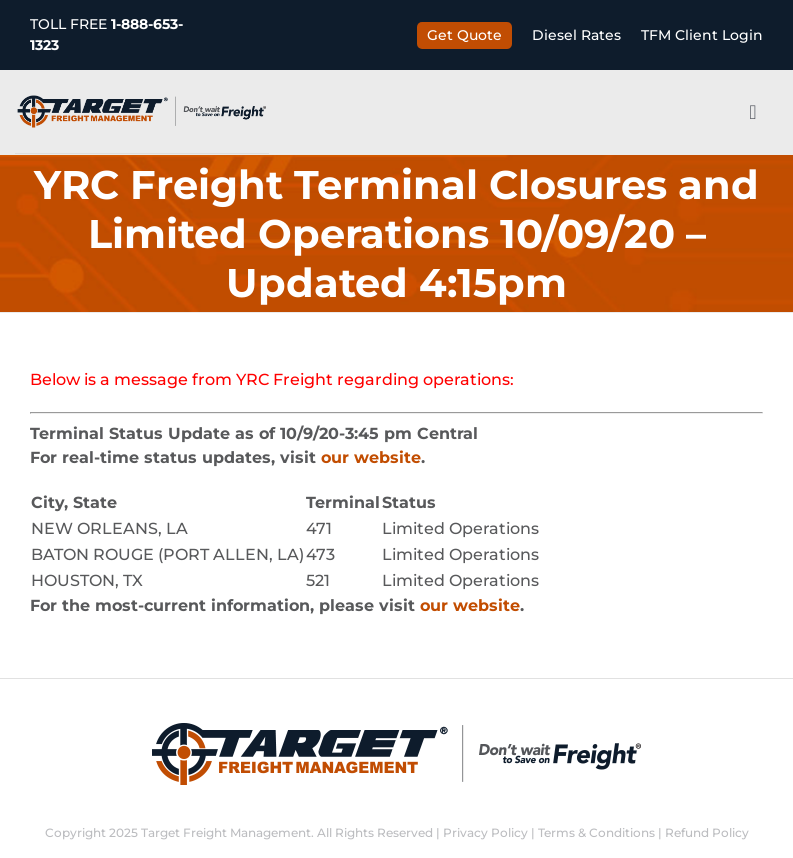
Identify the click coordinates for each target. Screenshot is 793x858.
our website (371, 457)
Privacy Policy (485, 832)
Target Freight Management (226, 832)
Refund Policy (707, 832)
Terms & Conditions (596, 832)
